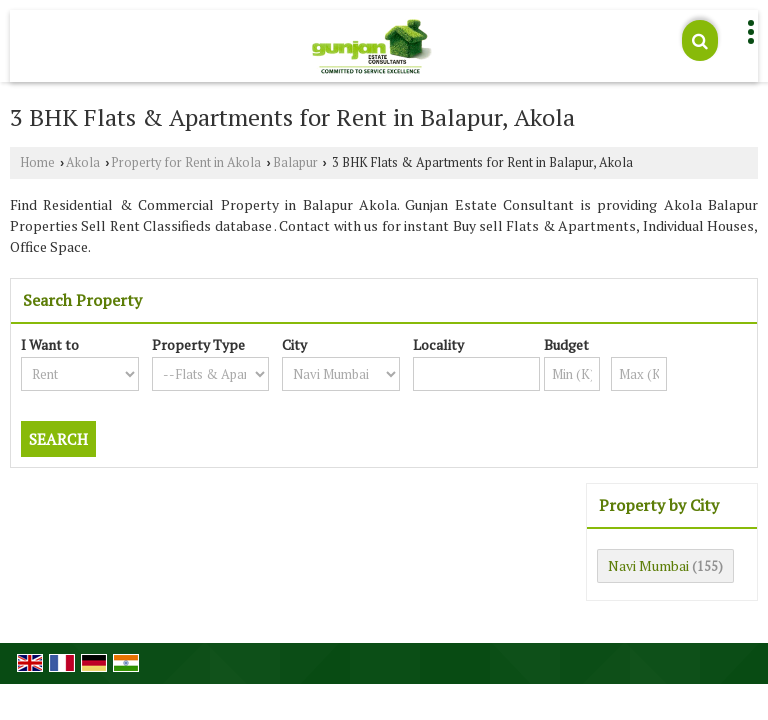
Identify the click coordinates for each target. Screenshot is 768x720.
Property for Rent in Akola (186, 162)
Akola (83, 162)
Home (37, 162)
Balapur (295, 162)
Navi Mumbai (648, 565)
